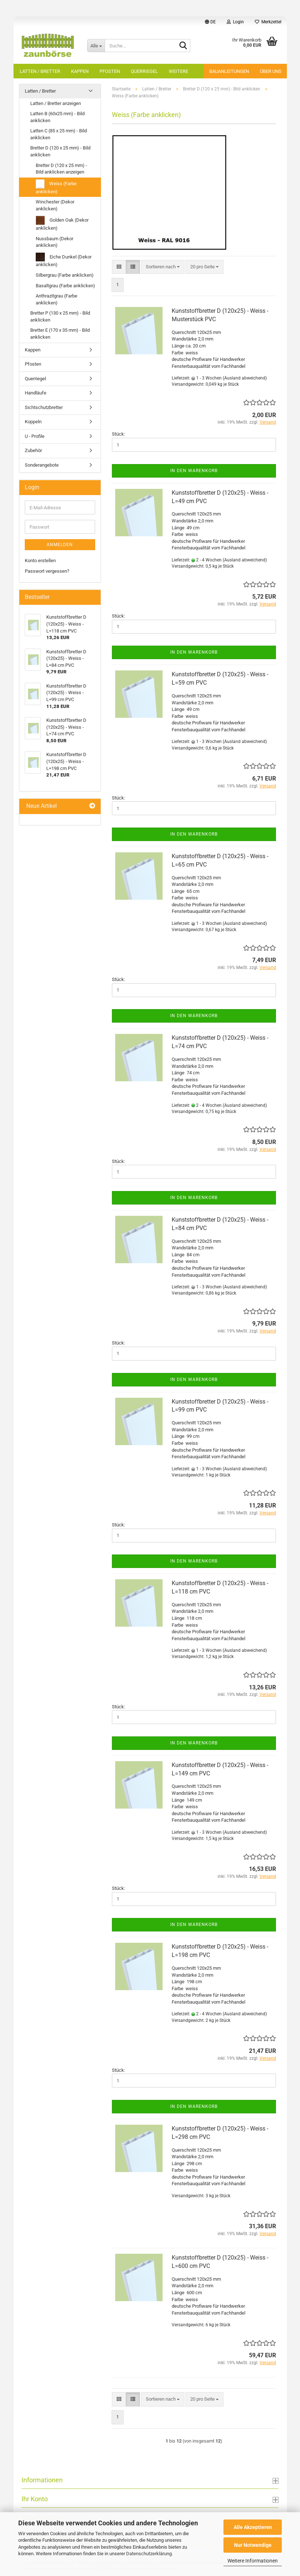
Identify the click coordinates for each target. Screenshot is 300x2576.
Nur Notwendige (253, 2545)
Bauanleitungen (229, 71)
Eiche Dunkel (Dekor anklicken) (63, 260)
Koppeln (33, 421)
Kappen (80, 71)
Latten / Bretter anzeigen (55, 103)
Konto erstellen (40, 560)
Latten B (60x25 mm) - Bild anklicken (57, 117)
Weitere (178, 71)
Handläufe (35, 393)
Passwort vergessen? (47, 571)
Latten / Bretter (40, 71)
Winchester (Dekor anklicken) (55, 205)
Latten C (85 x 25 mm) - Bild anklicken (58, 134)
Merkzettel (268, 21)
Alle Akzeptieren (253, 2527)
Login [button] (235, 21)
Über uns (270, 71)
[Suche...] (96, 45)
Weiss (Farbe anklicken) (56, 186)
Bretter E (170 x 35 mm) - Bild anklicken (60, 333)
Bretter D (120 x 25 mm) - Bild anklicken (60, 151)
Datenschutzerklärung (149, 2553)
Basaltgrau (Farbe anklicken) (65, 285)
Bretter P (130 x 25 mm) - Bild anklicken (60, 316)
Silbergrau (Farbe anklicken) (65, 275)
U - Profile (34, 436)
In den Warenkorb (194, 470)
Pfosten (110, 71)
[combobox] (162, 267)
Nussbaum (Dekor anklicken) (54, 242)
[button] (210, 21)
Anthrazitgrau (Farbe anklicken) (56, 299)
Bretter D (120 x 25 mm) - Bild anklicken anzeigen (61, 169)
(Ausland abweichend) (245, 378)
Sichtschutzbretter (44, 407)
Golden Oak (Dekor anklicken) (62, 223)
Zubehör (33, 450)
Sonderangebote (42, 465)
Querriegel (144, 71)
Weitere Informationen (252, 2561)
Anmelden (60, 544)
